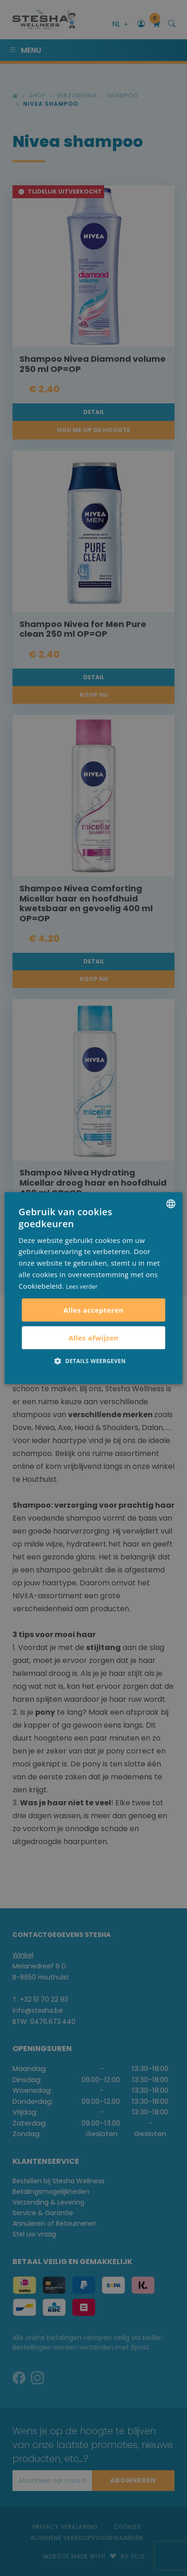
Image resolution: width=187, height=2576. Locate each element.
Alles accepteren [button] (93, 1310)
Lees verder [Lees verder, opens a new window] (82, 1287)
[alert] (93, 1288)
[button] (93, 1360)
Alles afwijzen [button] (93, 1337)
